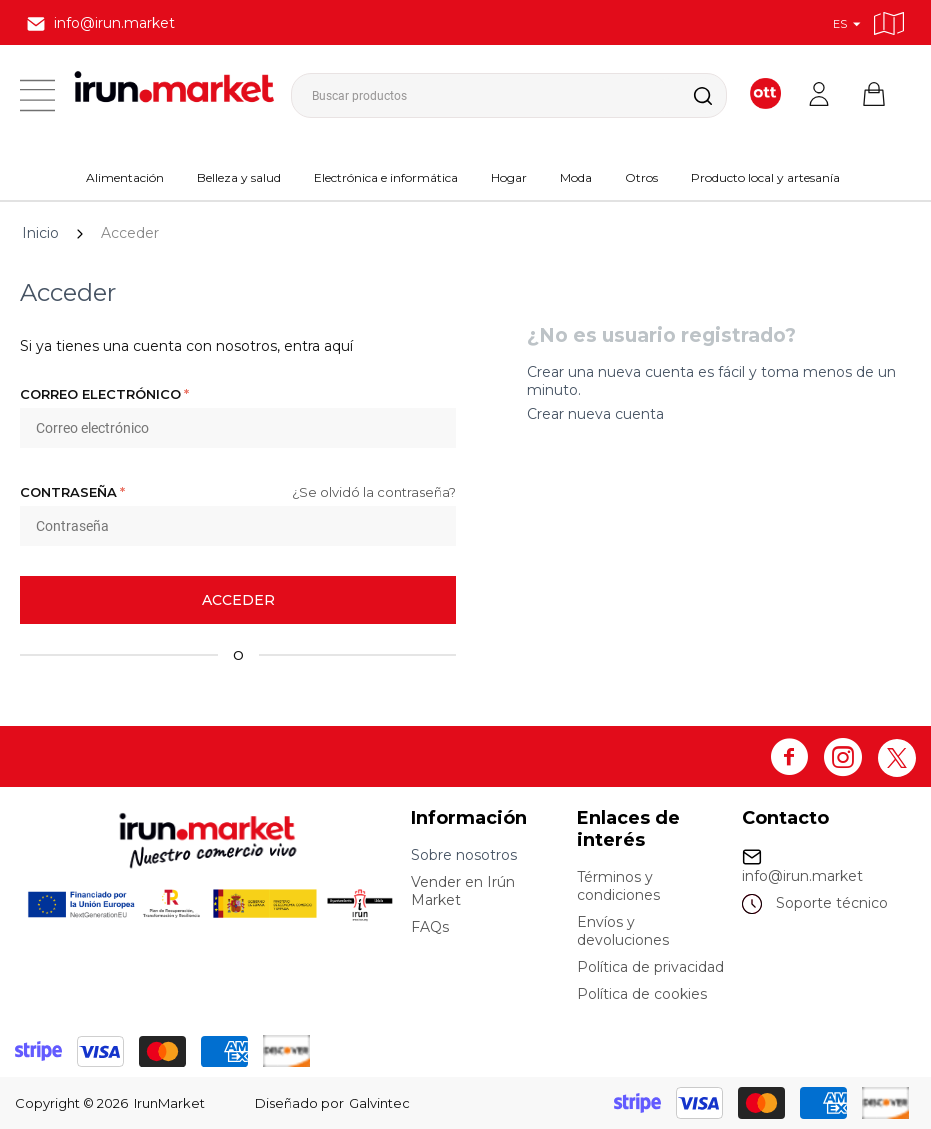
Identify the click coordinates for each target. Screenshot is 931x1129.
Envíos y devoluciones (623, 931)
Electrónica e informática (386, 177)
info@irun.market (802, 876)
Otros (641, 177)
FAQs (430, 927)
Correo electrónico (100, 394)
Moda (576, 177)
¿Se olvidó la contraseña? (374, 492)
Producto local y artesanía (765, 177)
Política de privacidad (650, 967)
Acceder (238, 600)
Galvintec (379, 1103)
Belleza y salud (239, 177)
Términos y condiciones (618, 886)
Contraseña (68, 492)
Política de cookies (642, 994)
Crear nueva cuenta (595, 414)
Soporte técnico (832, 903)
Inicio (40, 233)
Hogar (509, 177)
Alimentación (125, 177)
